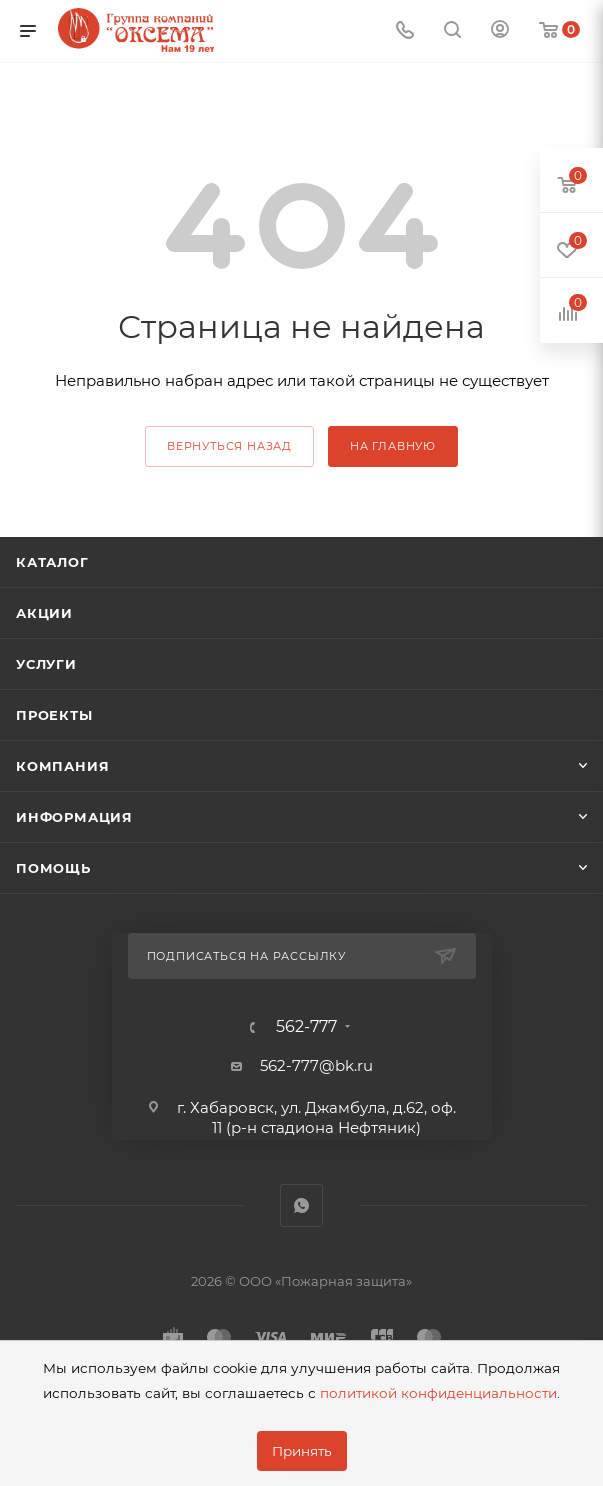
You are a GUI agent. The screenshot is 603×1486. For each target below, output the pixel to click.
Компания (62, 766)
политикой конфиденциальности (438, 1393)
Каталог (52, 562)
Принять (302, 1451)
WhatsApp (301, 1205)
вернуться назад (229, 446)
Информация (74, 817)
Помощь (53, 868)
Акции (44, 613)
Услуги (46, 664)
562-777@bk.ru (316, 1065)
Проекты (54, 715)
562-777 (306, 1027)
